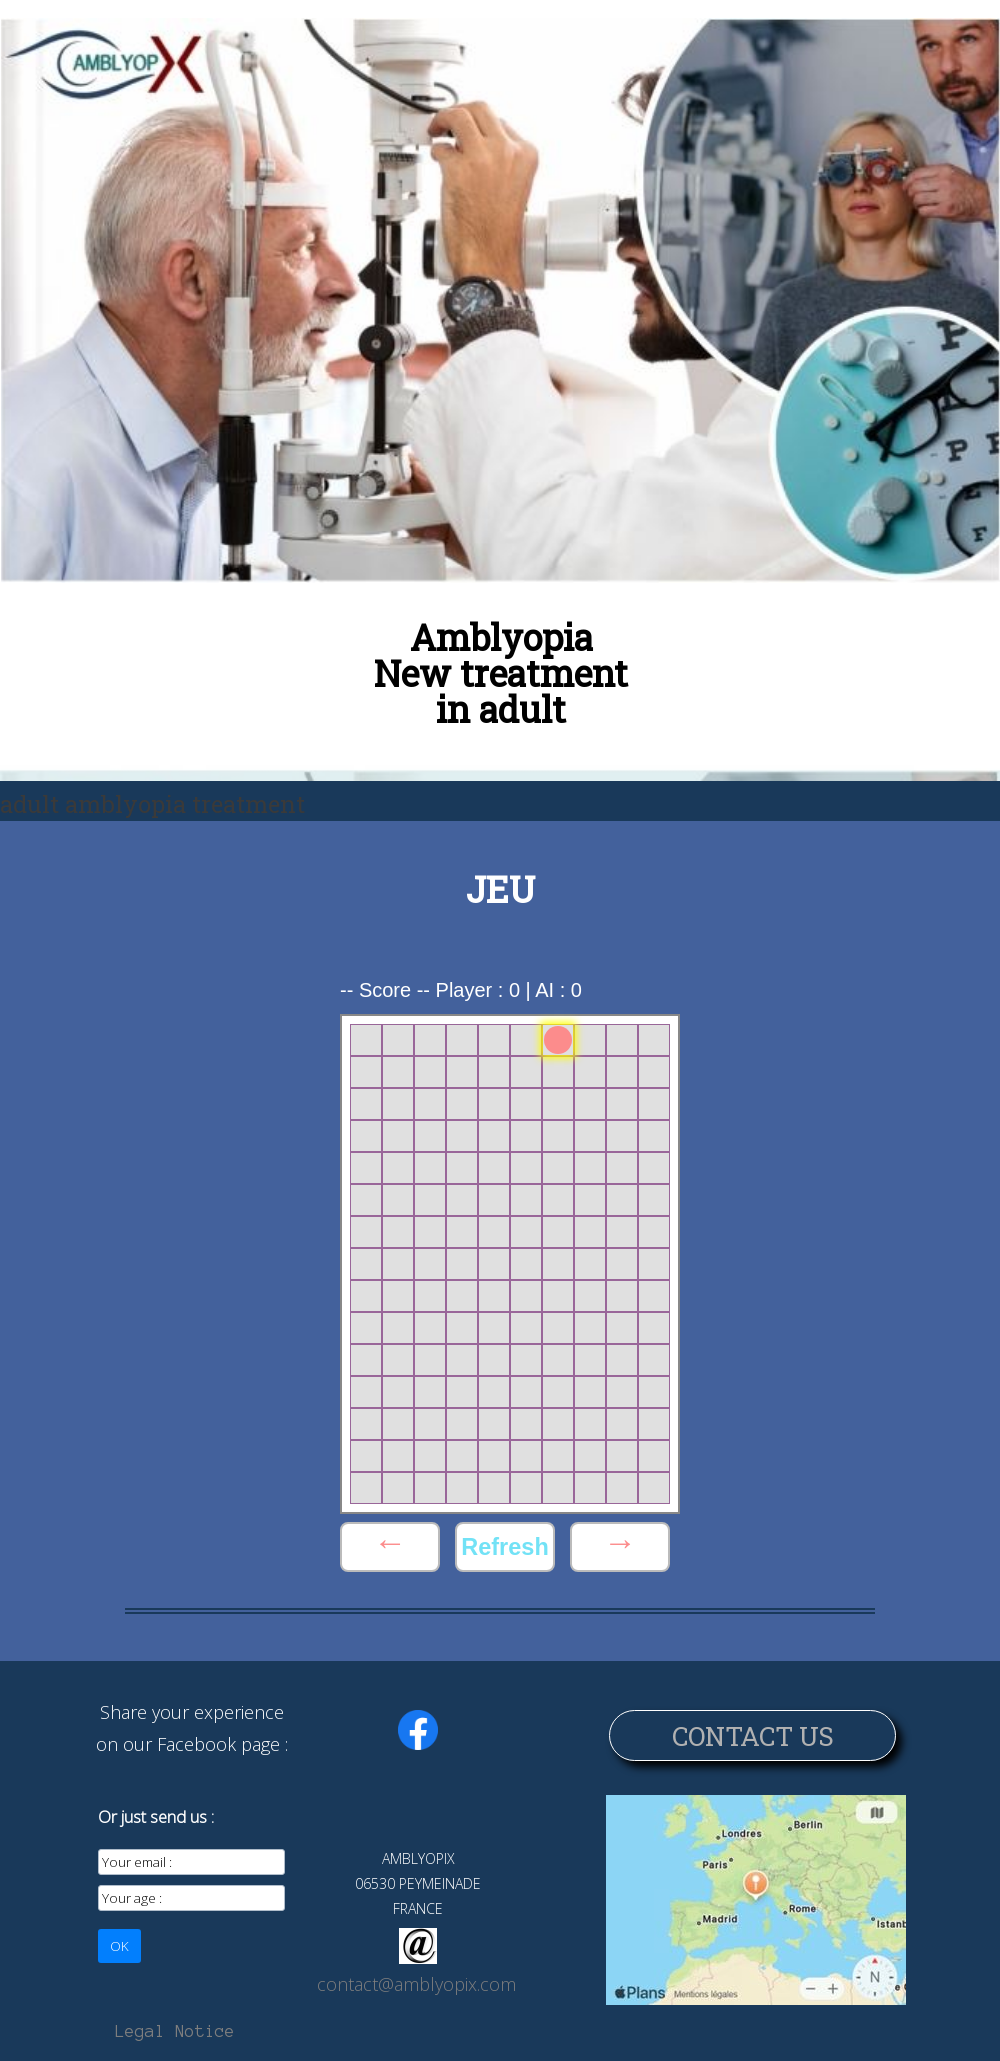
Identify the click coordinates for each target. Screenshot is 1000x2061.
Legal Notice (175, 2031)
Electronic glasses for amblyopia (603, 117)
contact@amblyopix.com (416, 1984)
